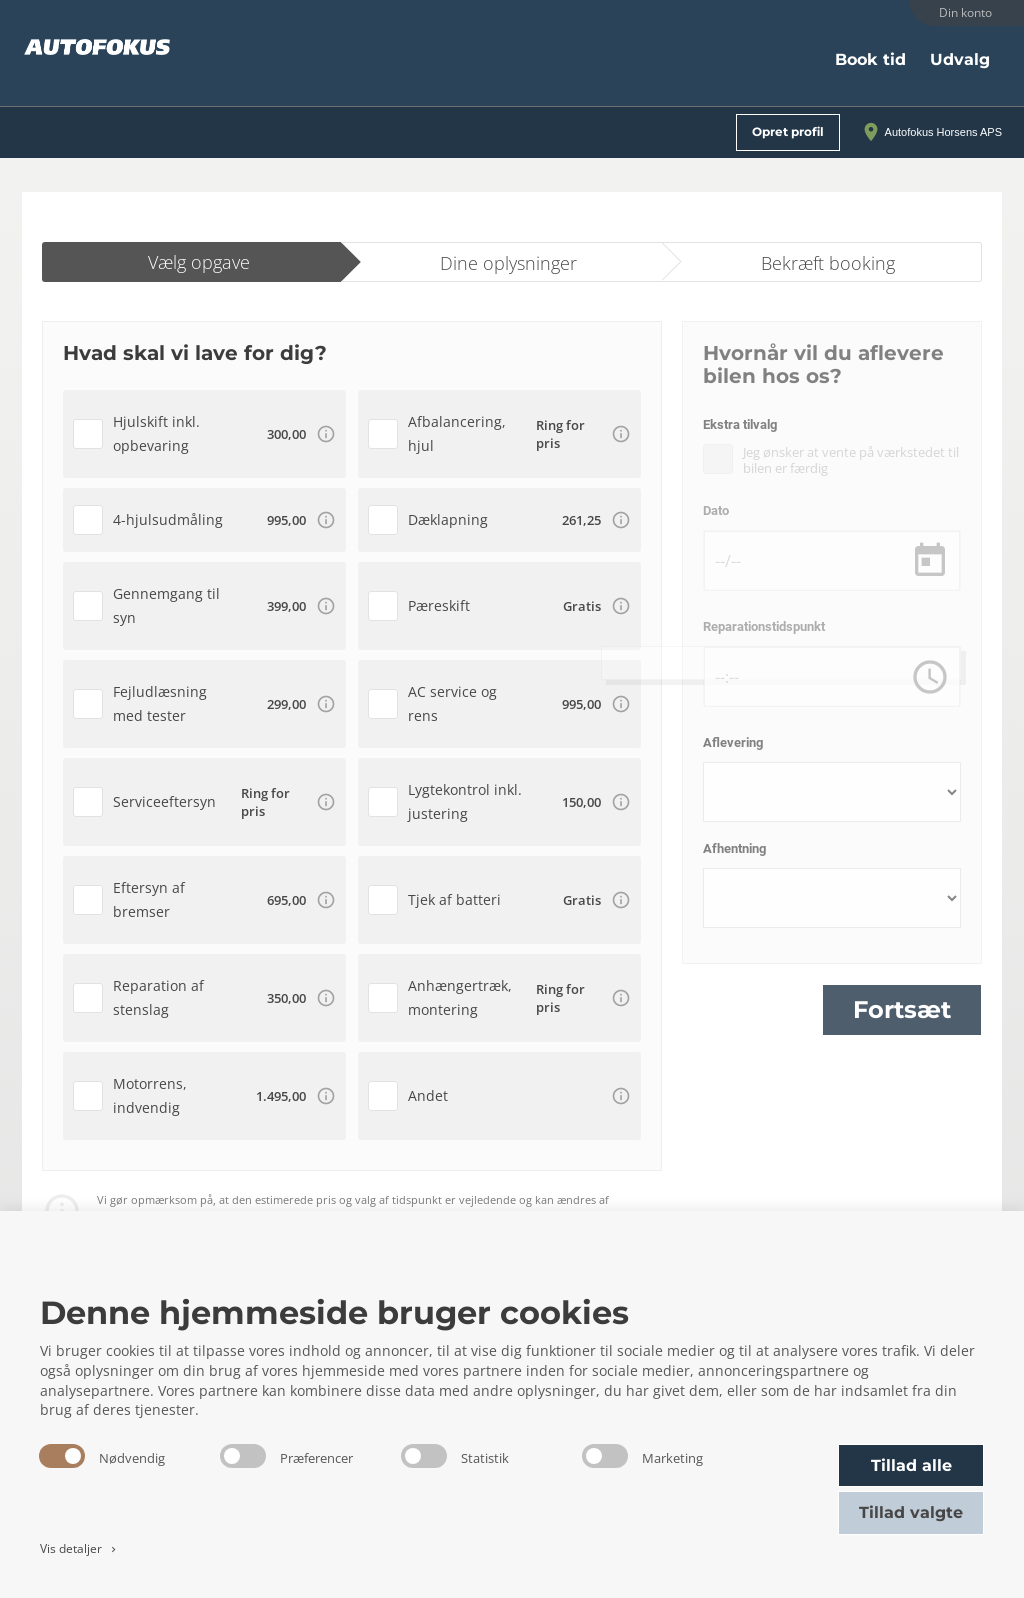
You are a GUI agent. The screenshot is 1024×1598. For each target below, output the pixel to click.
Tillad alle (911, 1465)
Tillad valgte (911, 1512)
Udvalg (960, 59)
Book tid (870, 59)
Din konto (965, 12)
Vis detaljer (79, 1548)
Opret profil (788, 131)
